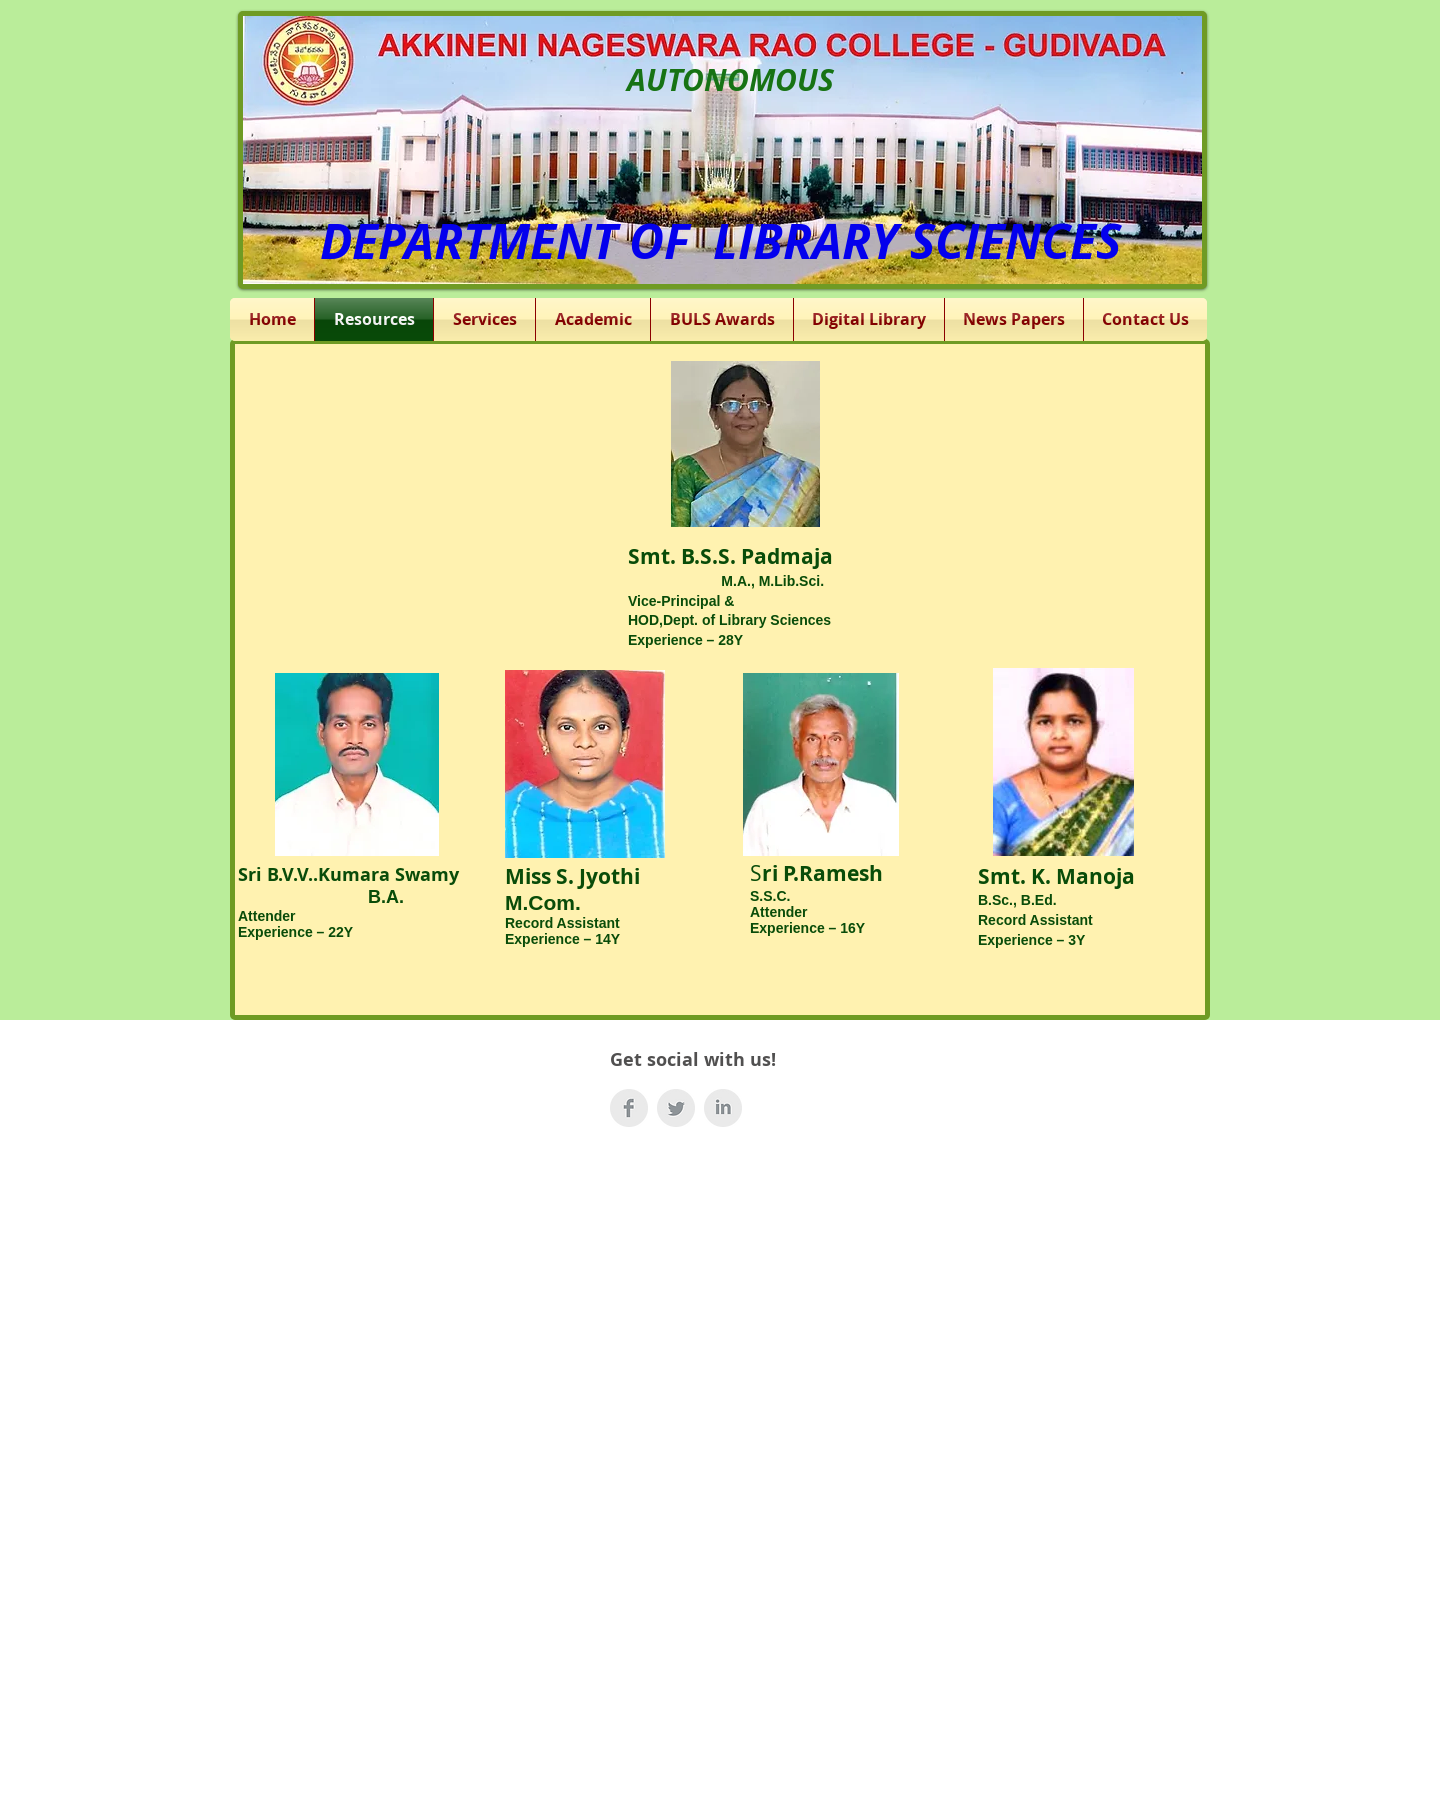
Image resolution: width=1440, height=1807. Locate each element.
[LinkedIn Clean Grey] (723, 1108)
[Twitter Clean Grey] (676, 1108)
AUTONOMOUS (730, 79)
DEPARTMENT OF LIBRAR (595, 241)
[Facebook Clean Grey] (629, 1108)
